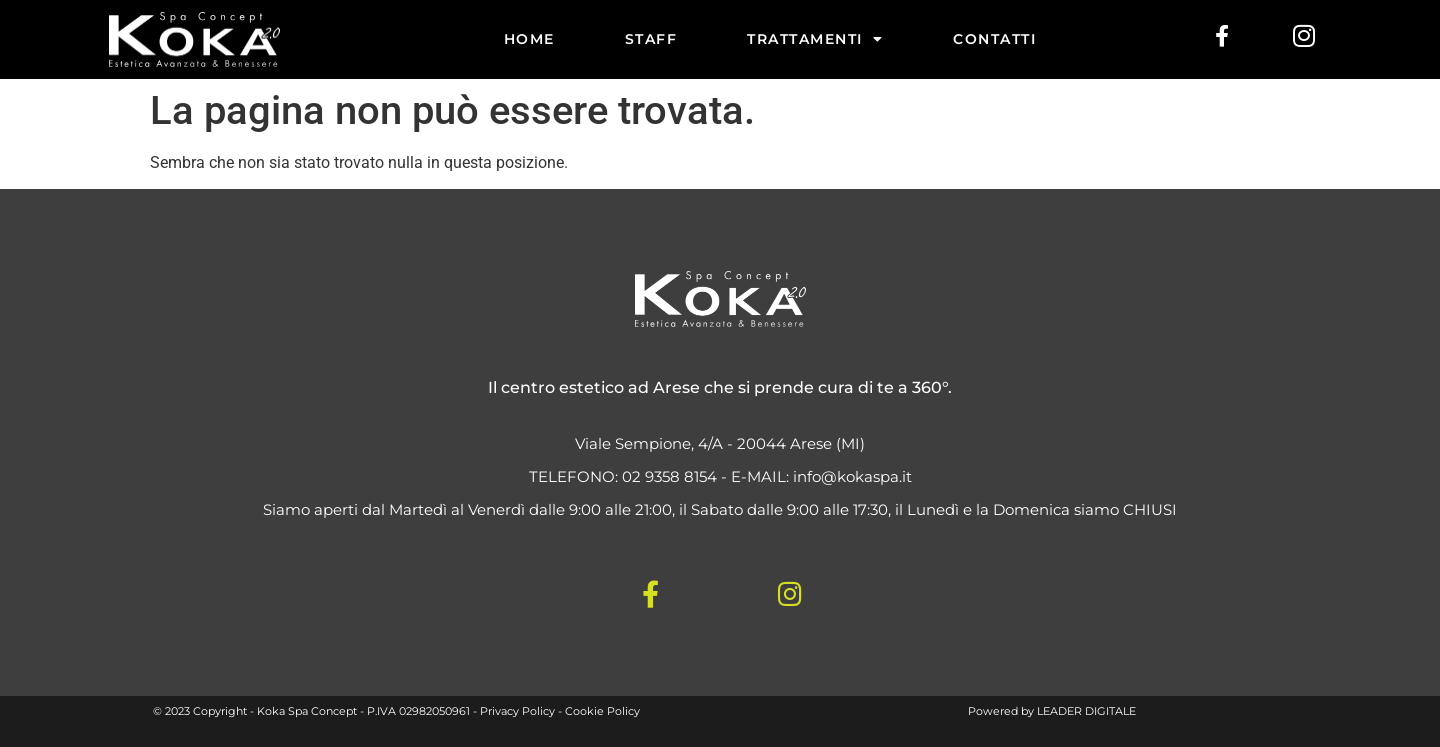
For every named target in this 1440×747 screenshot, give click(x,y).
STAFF (651, 39)
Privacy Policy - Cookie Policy (560, 711)
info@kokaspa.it (852, 476)
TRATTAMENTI (815, 39)
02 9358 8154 (669, 476)
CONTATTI (994, 39)
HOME (529, 39)
